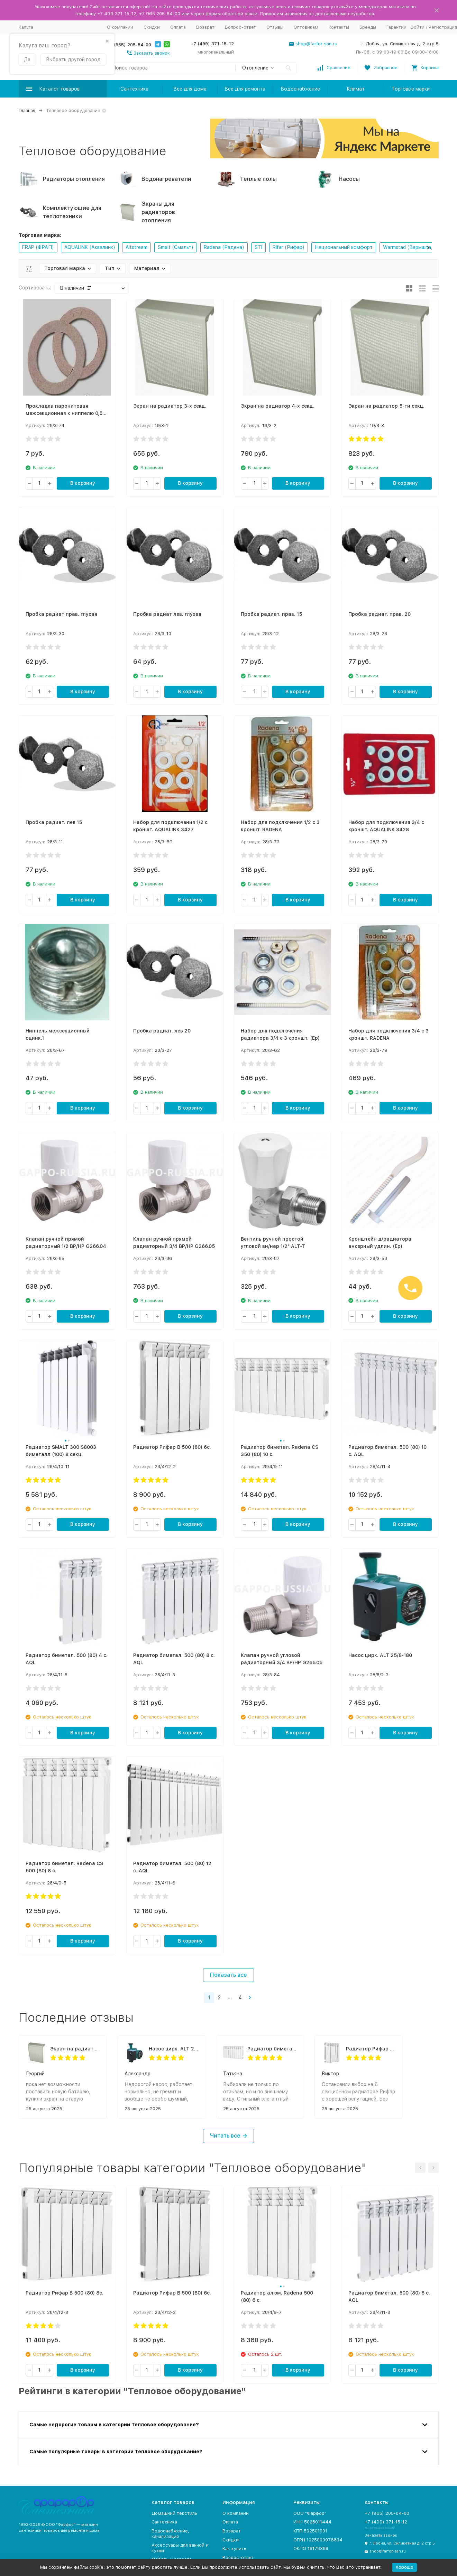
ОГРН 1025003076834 (317, 2539)
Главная (27, 110)
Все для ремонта (245, 89)
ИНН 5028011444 (312, 2521)
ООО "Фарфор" (309, 2513)
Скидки (152, 27)
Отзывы (274, 27)
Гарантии (396, 27)
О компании (120, 27)
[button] (428, 247)
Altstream (136, 247)
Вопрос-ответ (240, 27)
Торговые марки (411, 89)
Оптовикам (306, 27)
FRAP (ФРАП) (38, 247)
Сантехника (134, 89)
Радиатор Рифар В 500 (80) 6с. (370, 2048)
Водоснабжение (300, 89)
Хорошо (404, 2567)
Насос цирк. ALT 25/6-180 (173, 2048)
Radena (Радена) (224, 247)
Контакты (339, 27)
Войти (417, 27)
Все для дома (190, 89)
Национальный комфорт (344, 247)
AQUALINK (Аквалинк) (89, 247)
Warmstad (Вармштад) (410, 247)
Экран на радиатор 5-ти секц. (75, 2048)
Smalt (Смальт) (175, 247)
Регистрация (443, 27)
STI (258, 247)
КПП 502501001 (310, 2530)
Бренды (367, 27)
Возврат (205, 27)
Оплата (178, 27)
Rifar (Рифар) (288, 247)
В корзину (82, 483)
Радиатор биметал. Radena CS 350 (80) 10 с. (272, 2048)
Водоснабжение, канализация (170, 2533)
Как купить (234, 2548)
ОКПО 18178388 (310, 2548)
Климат (356, 89)
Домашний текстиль (174, 2513)
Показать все (228, 1975)
